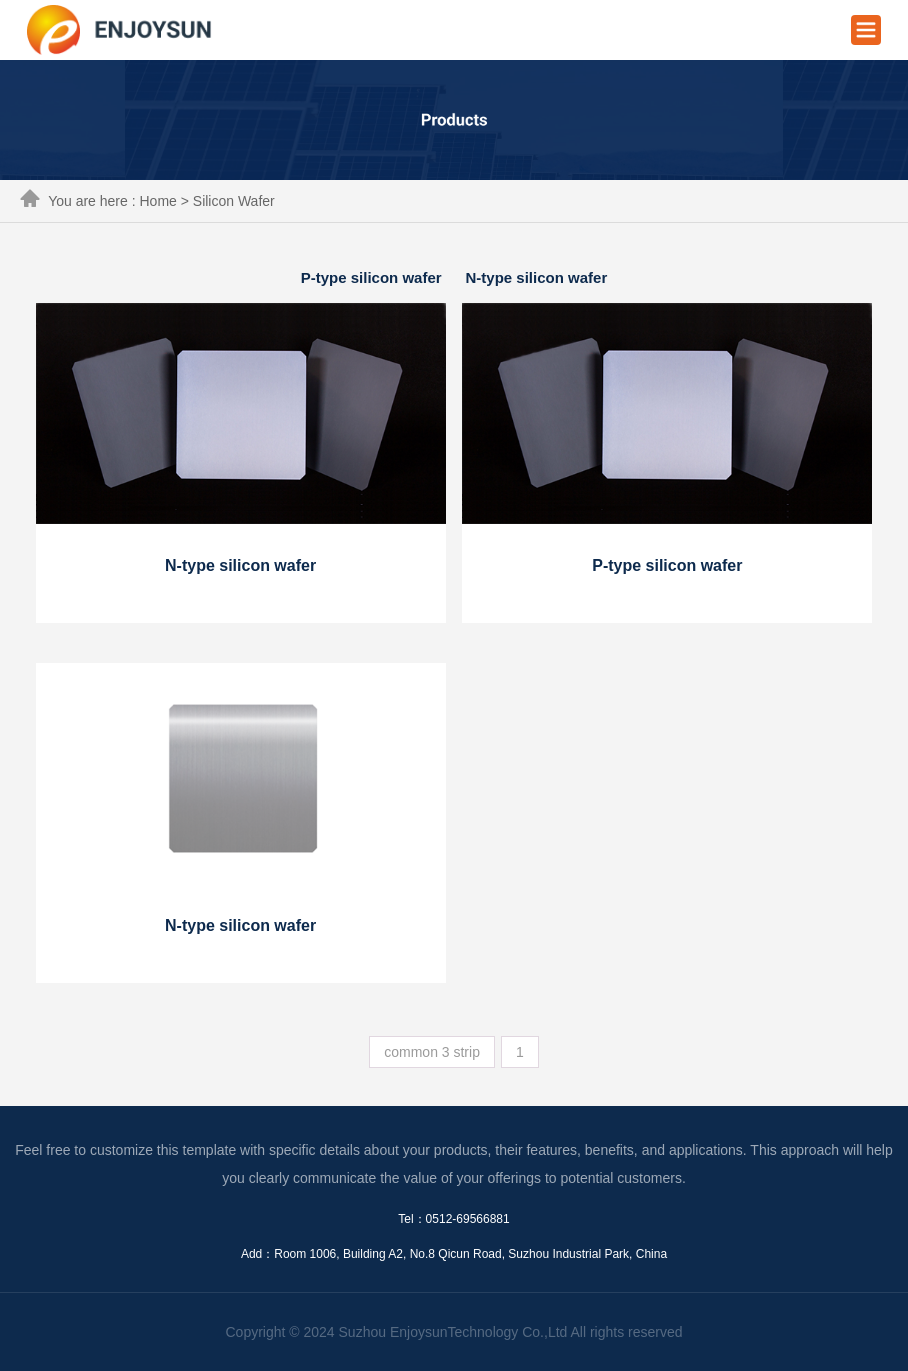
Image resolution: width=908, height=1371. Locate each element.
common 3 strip (432, 1052)
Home (157, 201)
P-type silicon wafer (371, 277)
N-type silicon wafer (537, 277)
